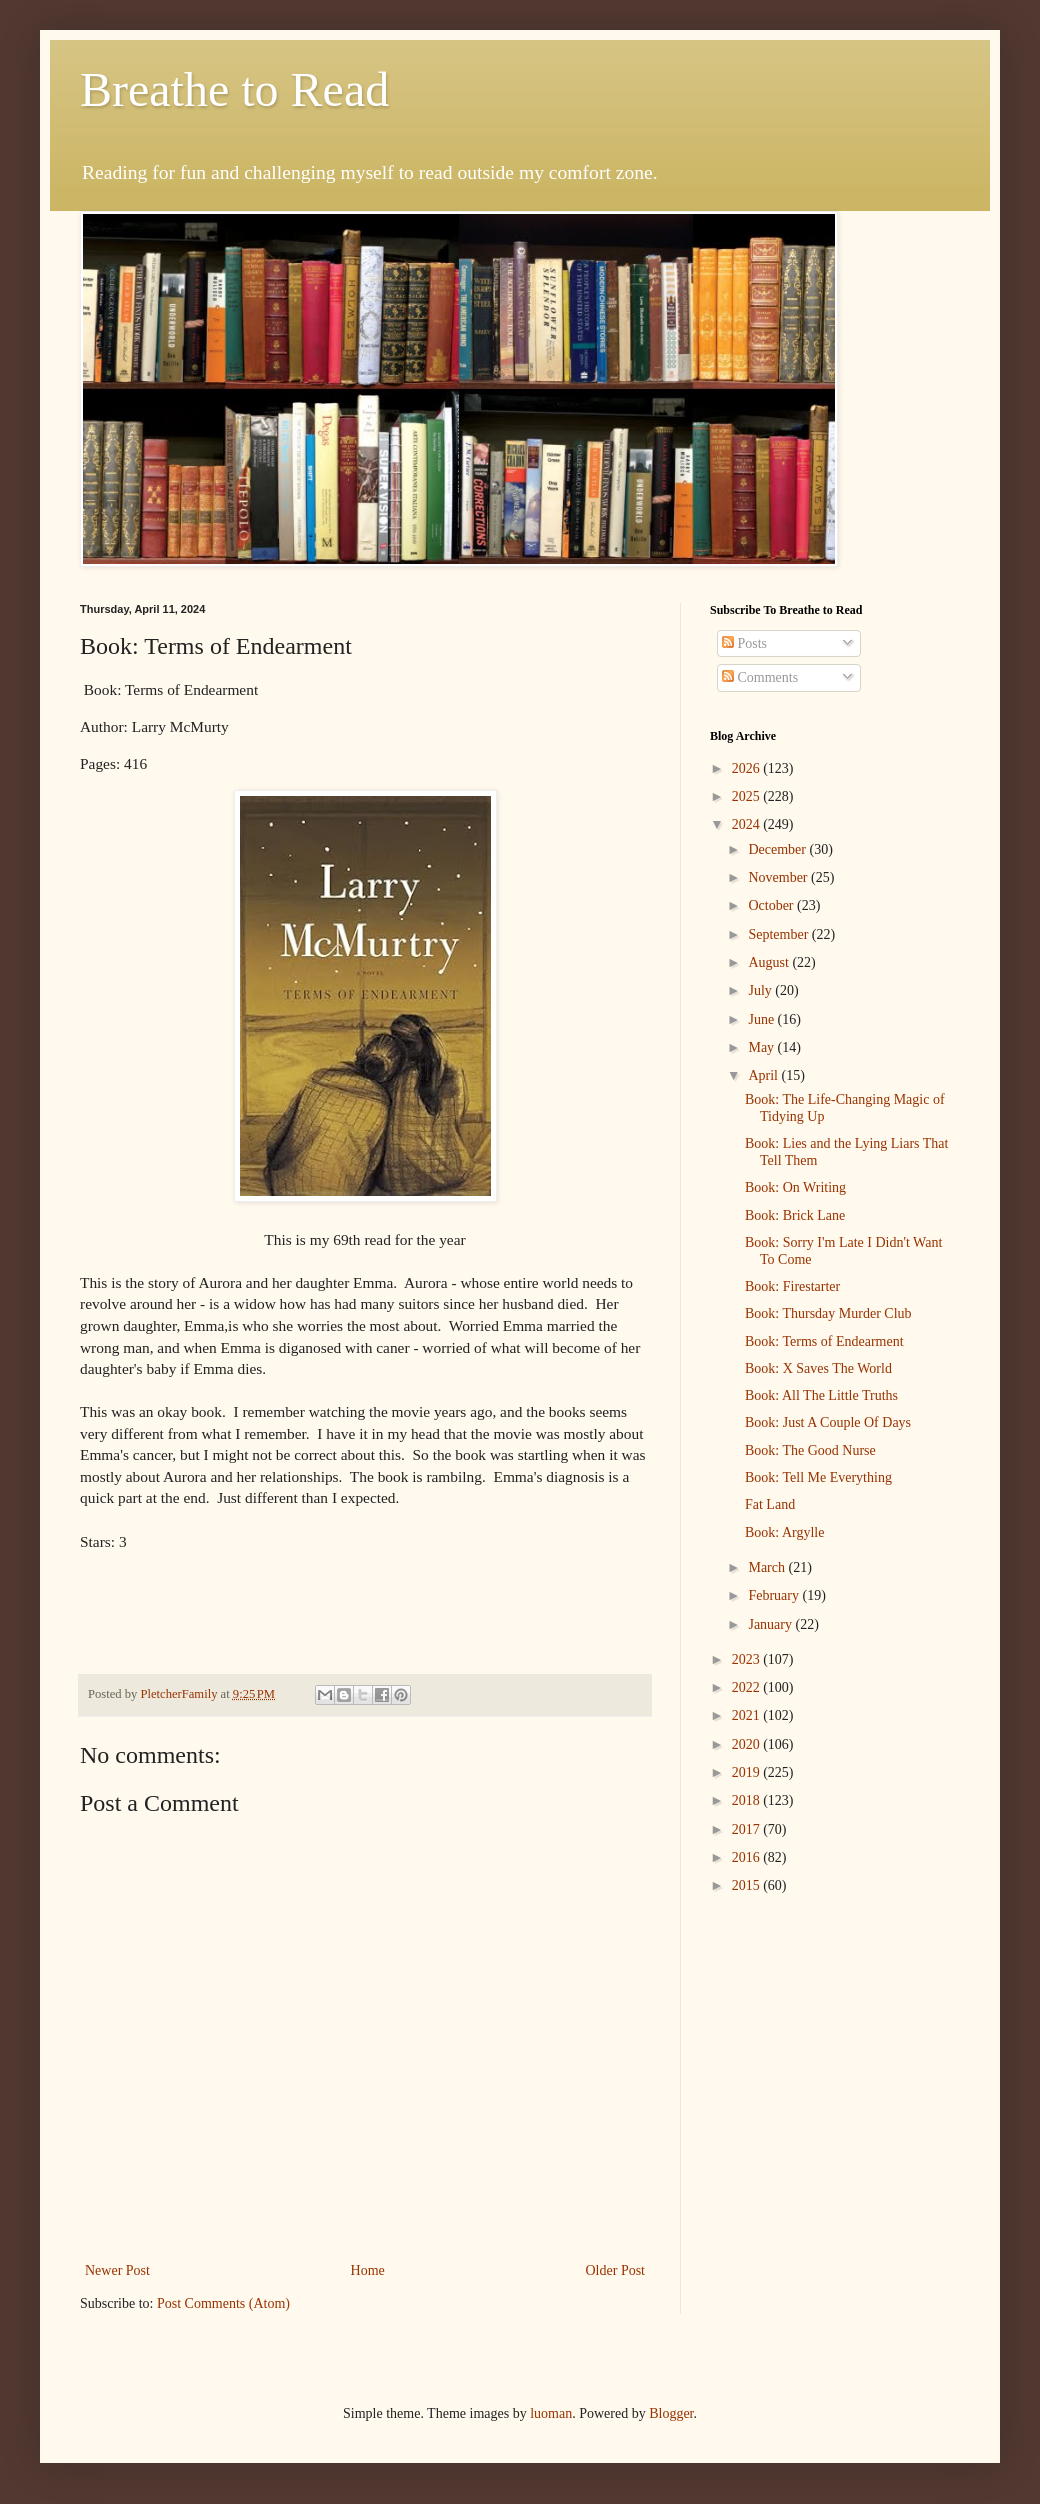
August (770, 962)
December (778, 849)
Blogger (671, 2413)
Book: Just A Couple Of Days (828, 1422)
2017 (748, 1829)
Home (368, 2270)
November (779, 877)
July (761, 990)
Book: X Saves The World (818, 1368)
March (768, 1567)
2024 (748, 824)
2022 (748, 1687)
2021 (748, 1715)
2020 (748, 1744)
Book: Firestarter (792, 1286)
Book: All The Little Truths (821, 1395)
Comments (760, 677)
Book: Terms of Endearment (824, 1341)
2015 (748, 1885)
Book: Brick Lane (795, 1215)
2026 (748, 768)
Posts (744, 643)
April (764, 1075)
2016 (748, 1857)
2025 (748, 796)
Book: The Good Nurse (810, 1450)
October (772, 905)
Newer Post (117, 2270)
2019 (748, 1772)
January (771, 1624)
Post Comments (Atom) (223, 2303)
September (779, 934)
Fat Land (770, 1504)
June (762, 1019)
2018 (748, 1800)
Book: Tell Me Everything (818, 1477)
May (762, 1047)
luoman (551, 2413)
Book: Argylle (784, 1532)
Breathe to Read (234, 89)
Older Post (616, 2270)
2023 (748, 1659)
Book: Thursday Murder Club (828, 1313)
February (775, 1595)
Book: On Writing (795, 1187)
